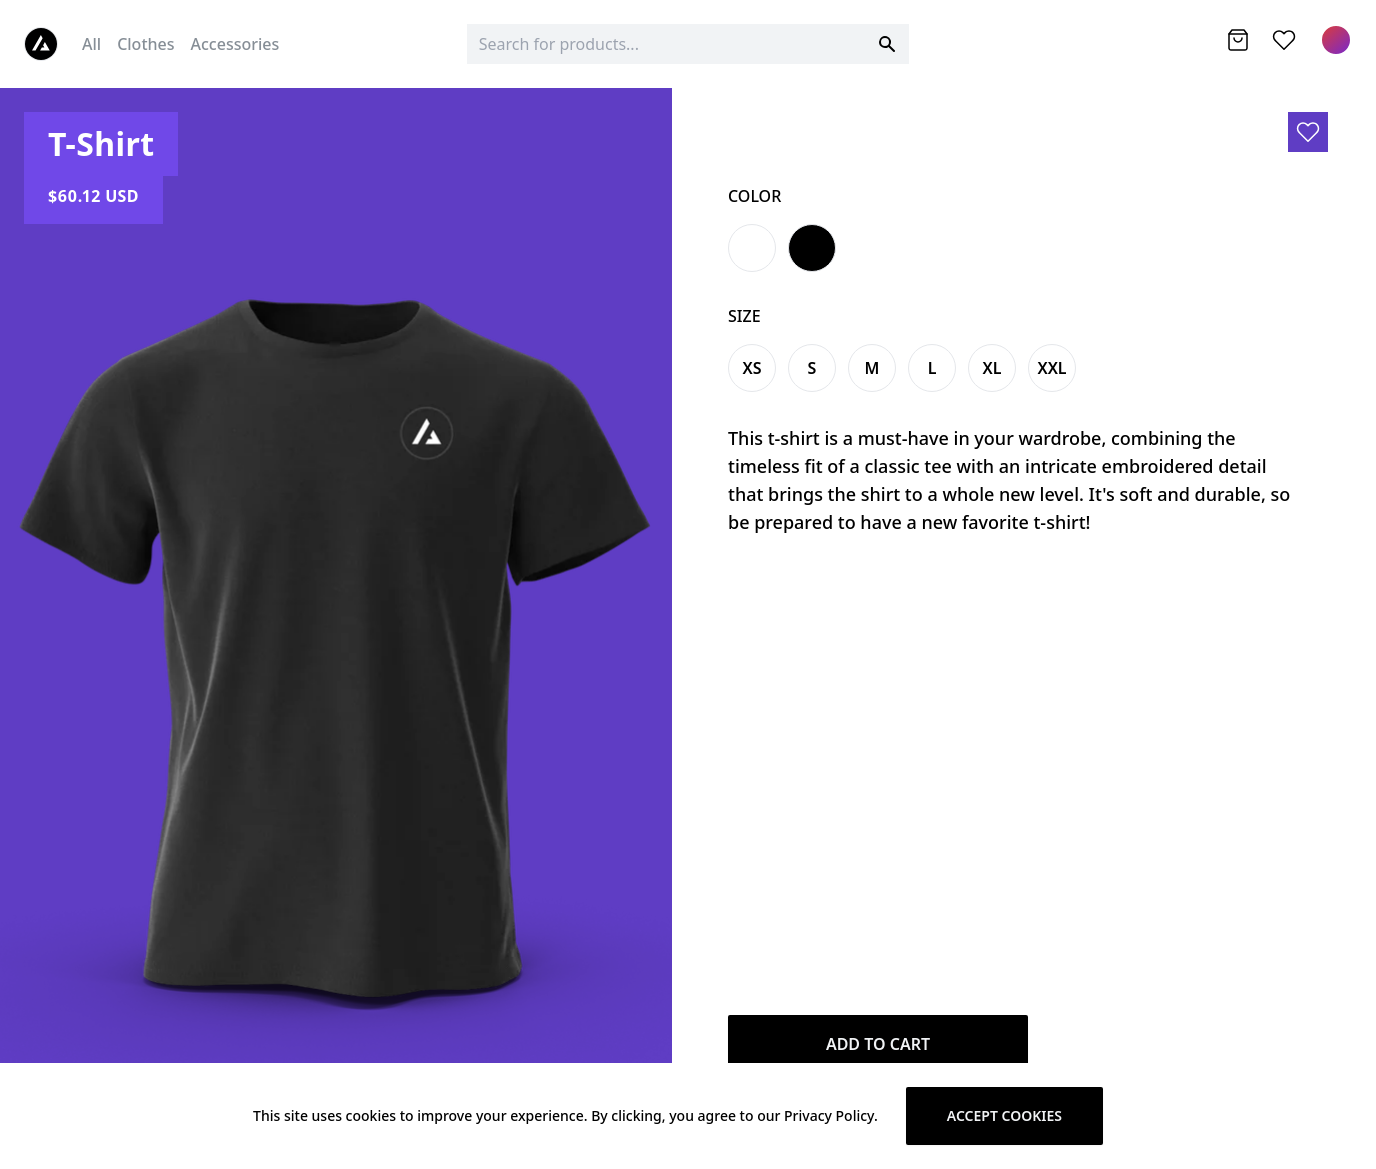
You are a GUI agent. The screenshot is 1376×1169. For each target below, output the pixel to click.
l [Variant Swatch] (932, 368)
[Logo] (41, 44)
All (91, 44)
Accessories (235, 44)
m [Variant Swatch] (872, 368)
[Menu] (1336, 40)
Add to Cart (878, 1044)
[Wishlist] (1284, 40)
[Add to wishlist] (1308, 132)
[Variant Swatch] (752, 248)
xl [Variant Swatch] (992, 368)
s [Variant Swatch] (812, 368)
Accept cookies (1004, 1115)
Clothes (145, 44)
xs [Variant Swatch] (751, 368)
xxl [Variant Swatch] (1051, 368)
